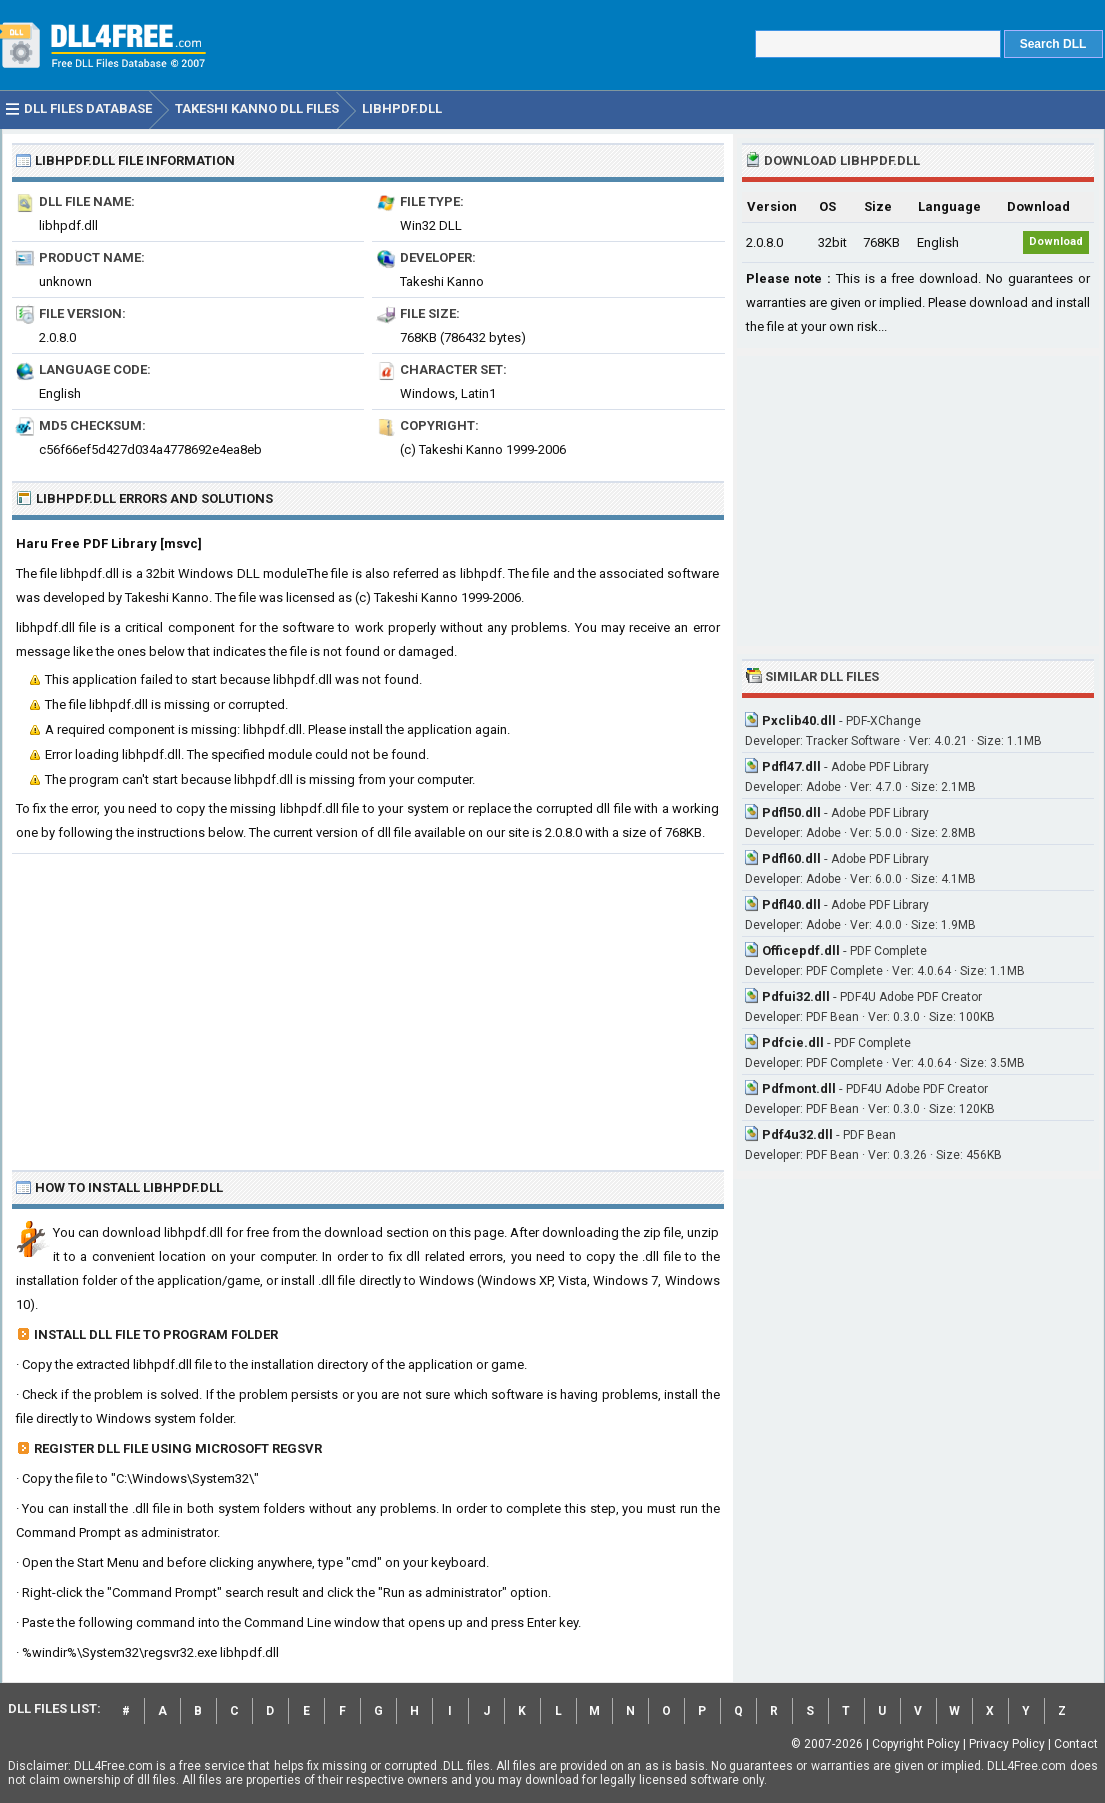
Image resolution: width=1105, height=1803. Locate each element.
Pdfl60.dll (791, 858)
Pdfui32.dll (796, 996)
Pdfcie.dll (793, 1042)
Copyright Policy (916, 1744)
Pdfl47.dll (791, 766)
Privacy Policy (1007, 1744)
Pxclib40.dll (799, 720)
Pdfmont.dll (799, 1088)
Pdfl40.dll (791, 904)
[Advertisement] (368, 1004)
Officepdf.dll (801, 950)
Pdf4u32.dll (797, 1134)
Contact (1076, 1744)
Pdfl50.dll (791, 812)
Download (1056, 241)
